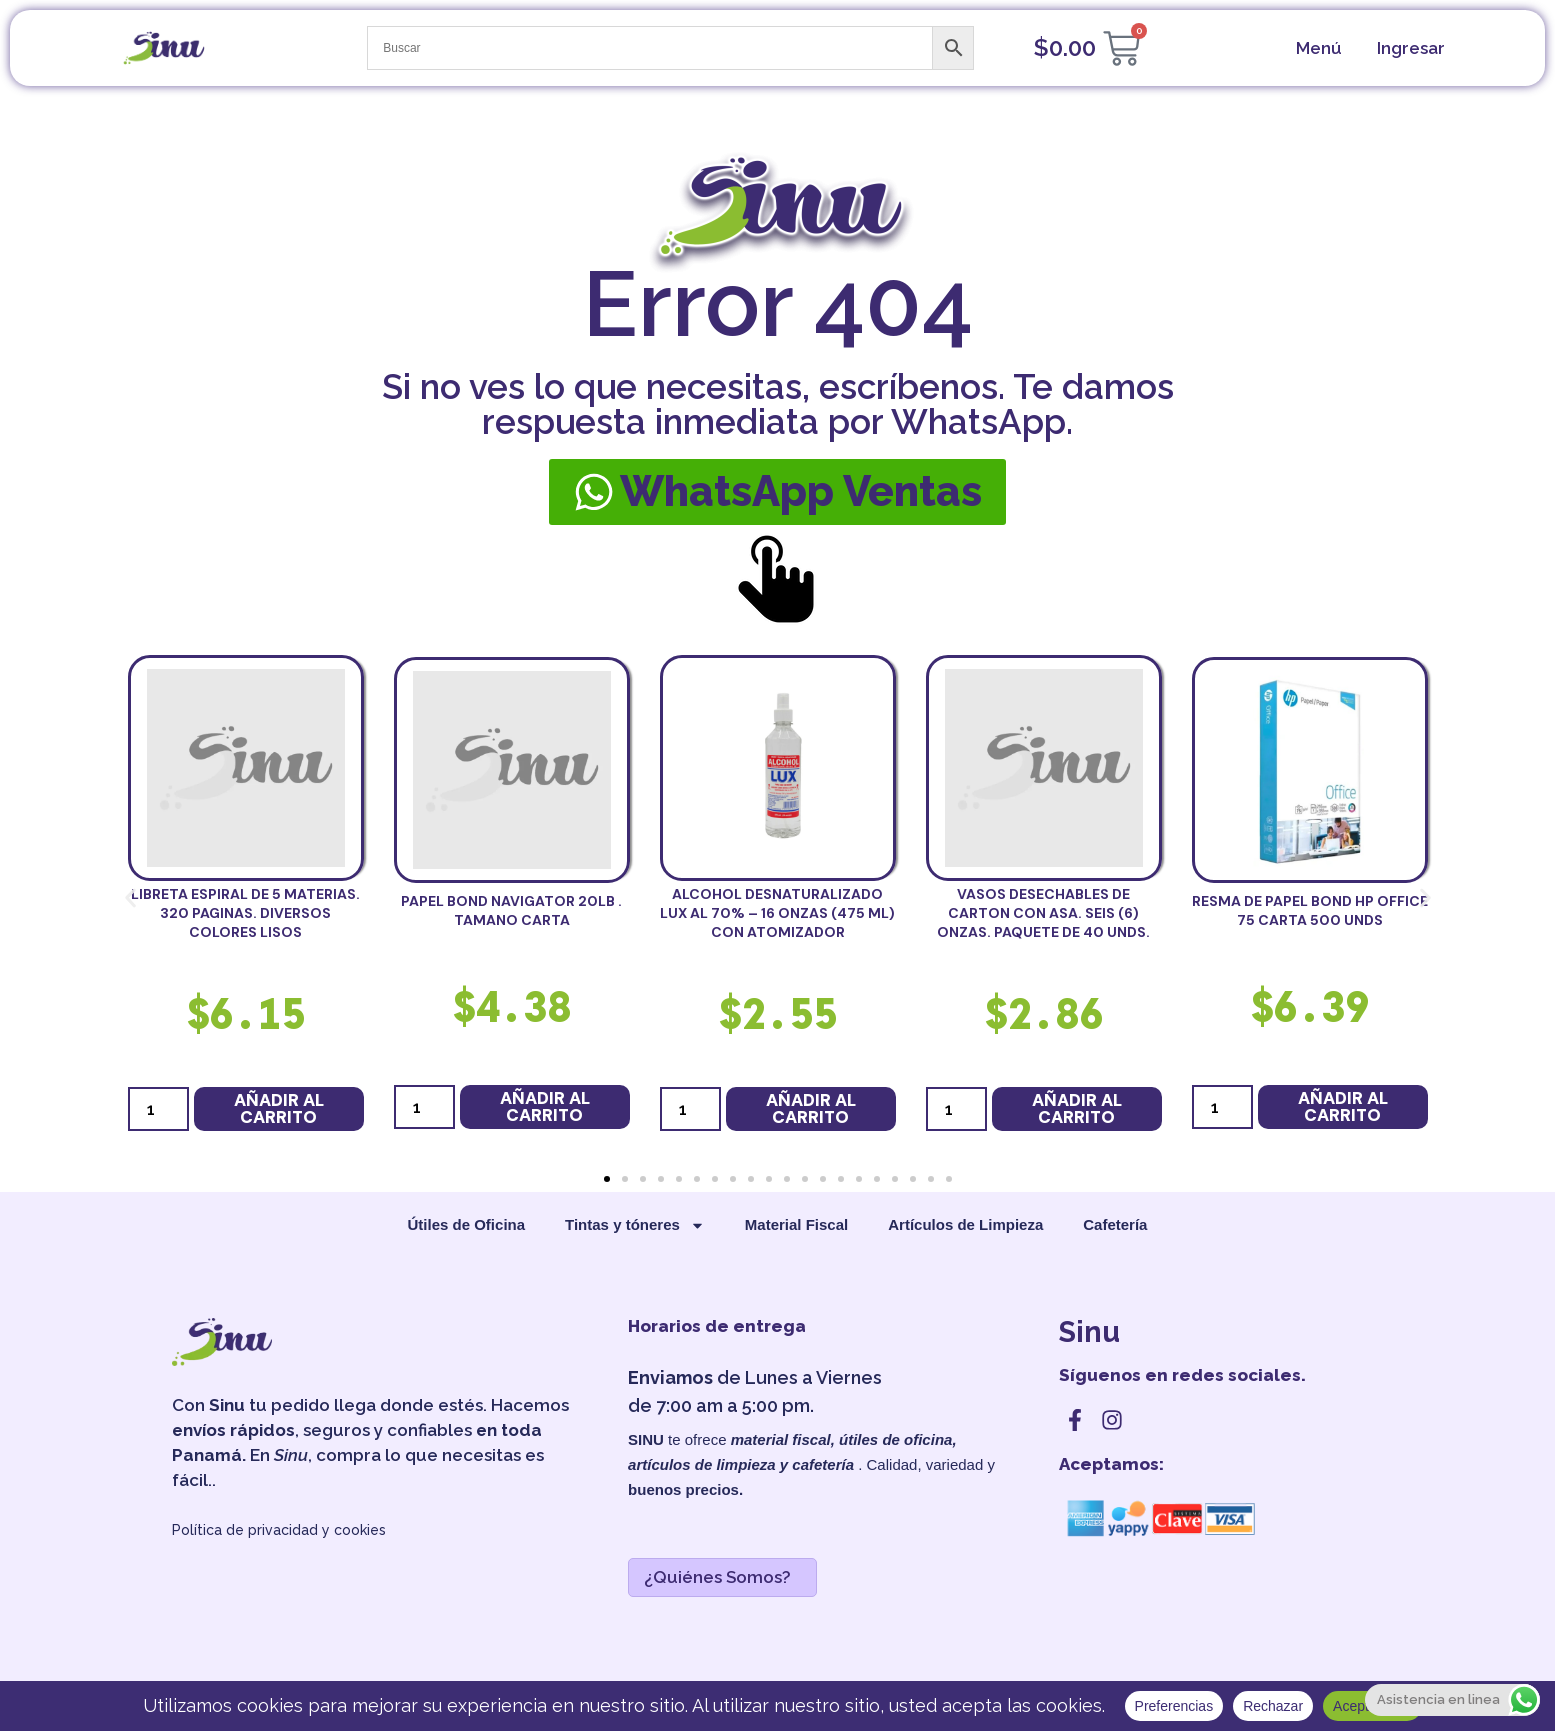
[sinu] (164, 48)
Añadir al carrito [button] (279, 1108)
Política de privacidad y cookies (279, 1530)
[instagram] (1112, 1420)
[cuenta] (1408, 48)
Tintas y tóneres (635, 1225)
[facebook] (1075, 1420)
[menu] (1316, 48)
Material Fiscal (796, 1224)
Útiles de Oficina (467, 1224)
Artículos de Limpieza (965, 1224)
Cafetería (1115, 1224)
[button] (130, 897)
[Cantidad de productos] (159, 1109)
